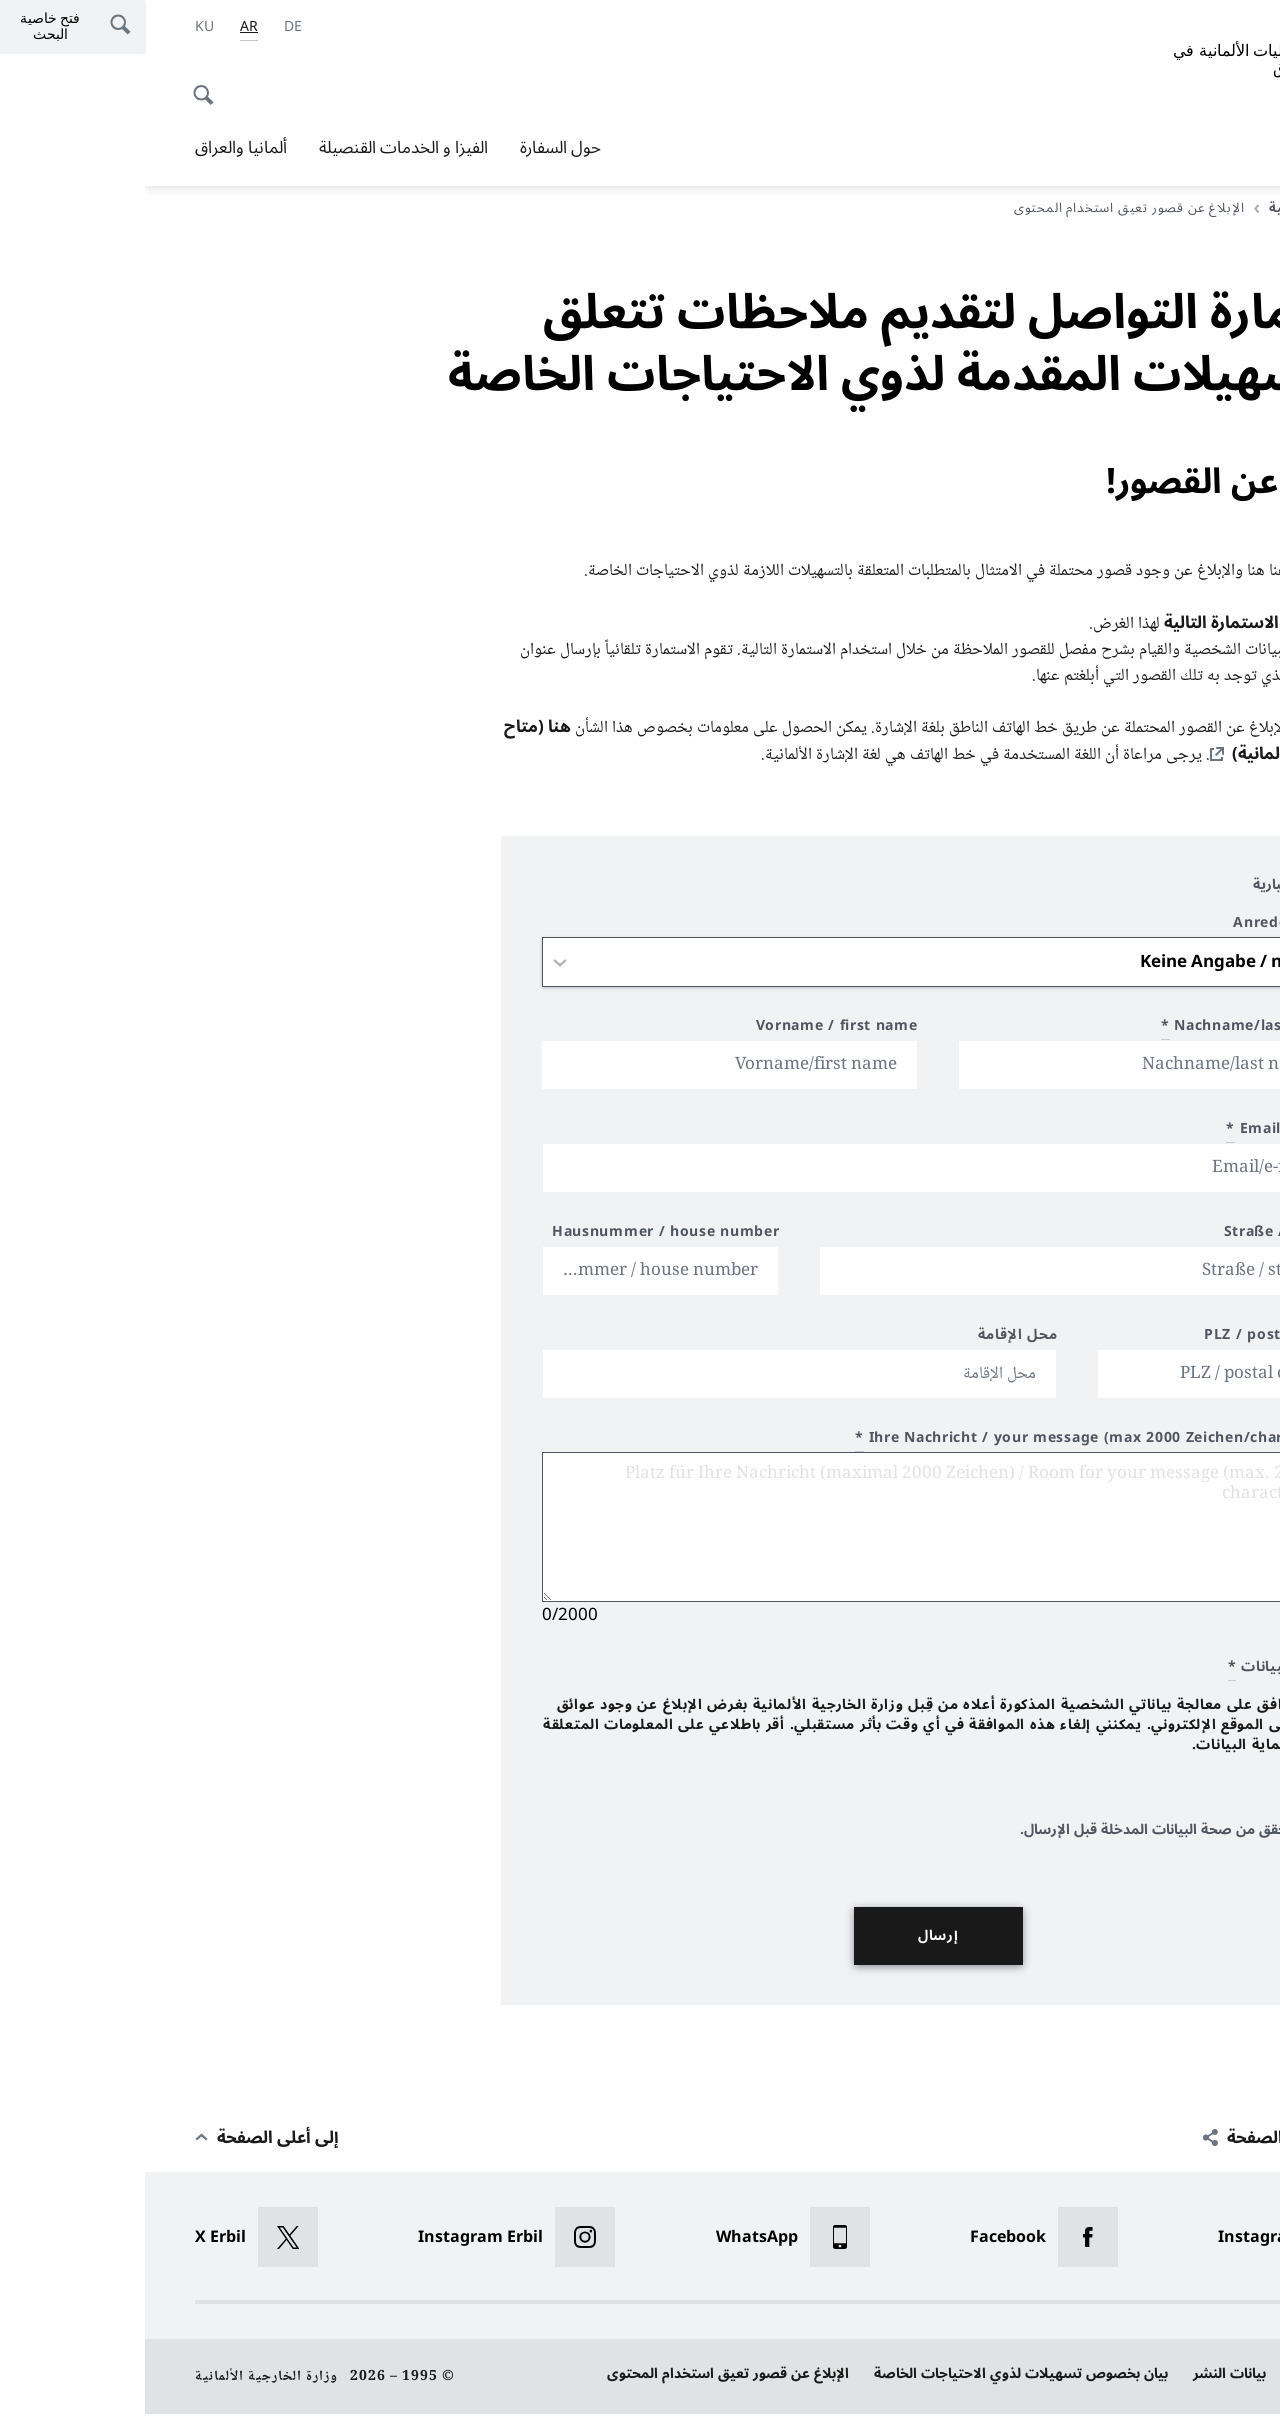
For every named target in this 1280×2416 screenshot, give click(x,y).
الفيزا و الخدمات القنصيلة (258, 148)
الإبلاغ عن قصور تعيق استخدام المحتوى (583, 2375)
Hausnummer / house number (521, 1236)
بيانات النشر (1084, 2375)
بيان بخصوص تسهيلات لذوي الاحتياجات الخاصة (876, 2375)
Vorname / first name (692, 1030)
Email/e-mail (1135, 1133)
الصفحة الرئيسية (1169, 208)
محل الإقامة (873, 1339)
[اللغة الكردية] (59, 27)
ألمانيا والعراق (96, 148)
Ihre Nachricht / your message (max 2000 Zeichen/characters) (950, 1442)
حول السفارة (415, 148)
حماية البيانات (1188, 2375)
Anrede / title (1139, 927)
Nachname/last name (1103, 1030)
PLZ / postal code (1124, 1339)
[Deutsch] (148, 27)
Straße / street (1135, 1236)
